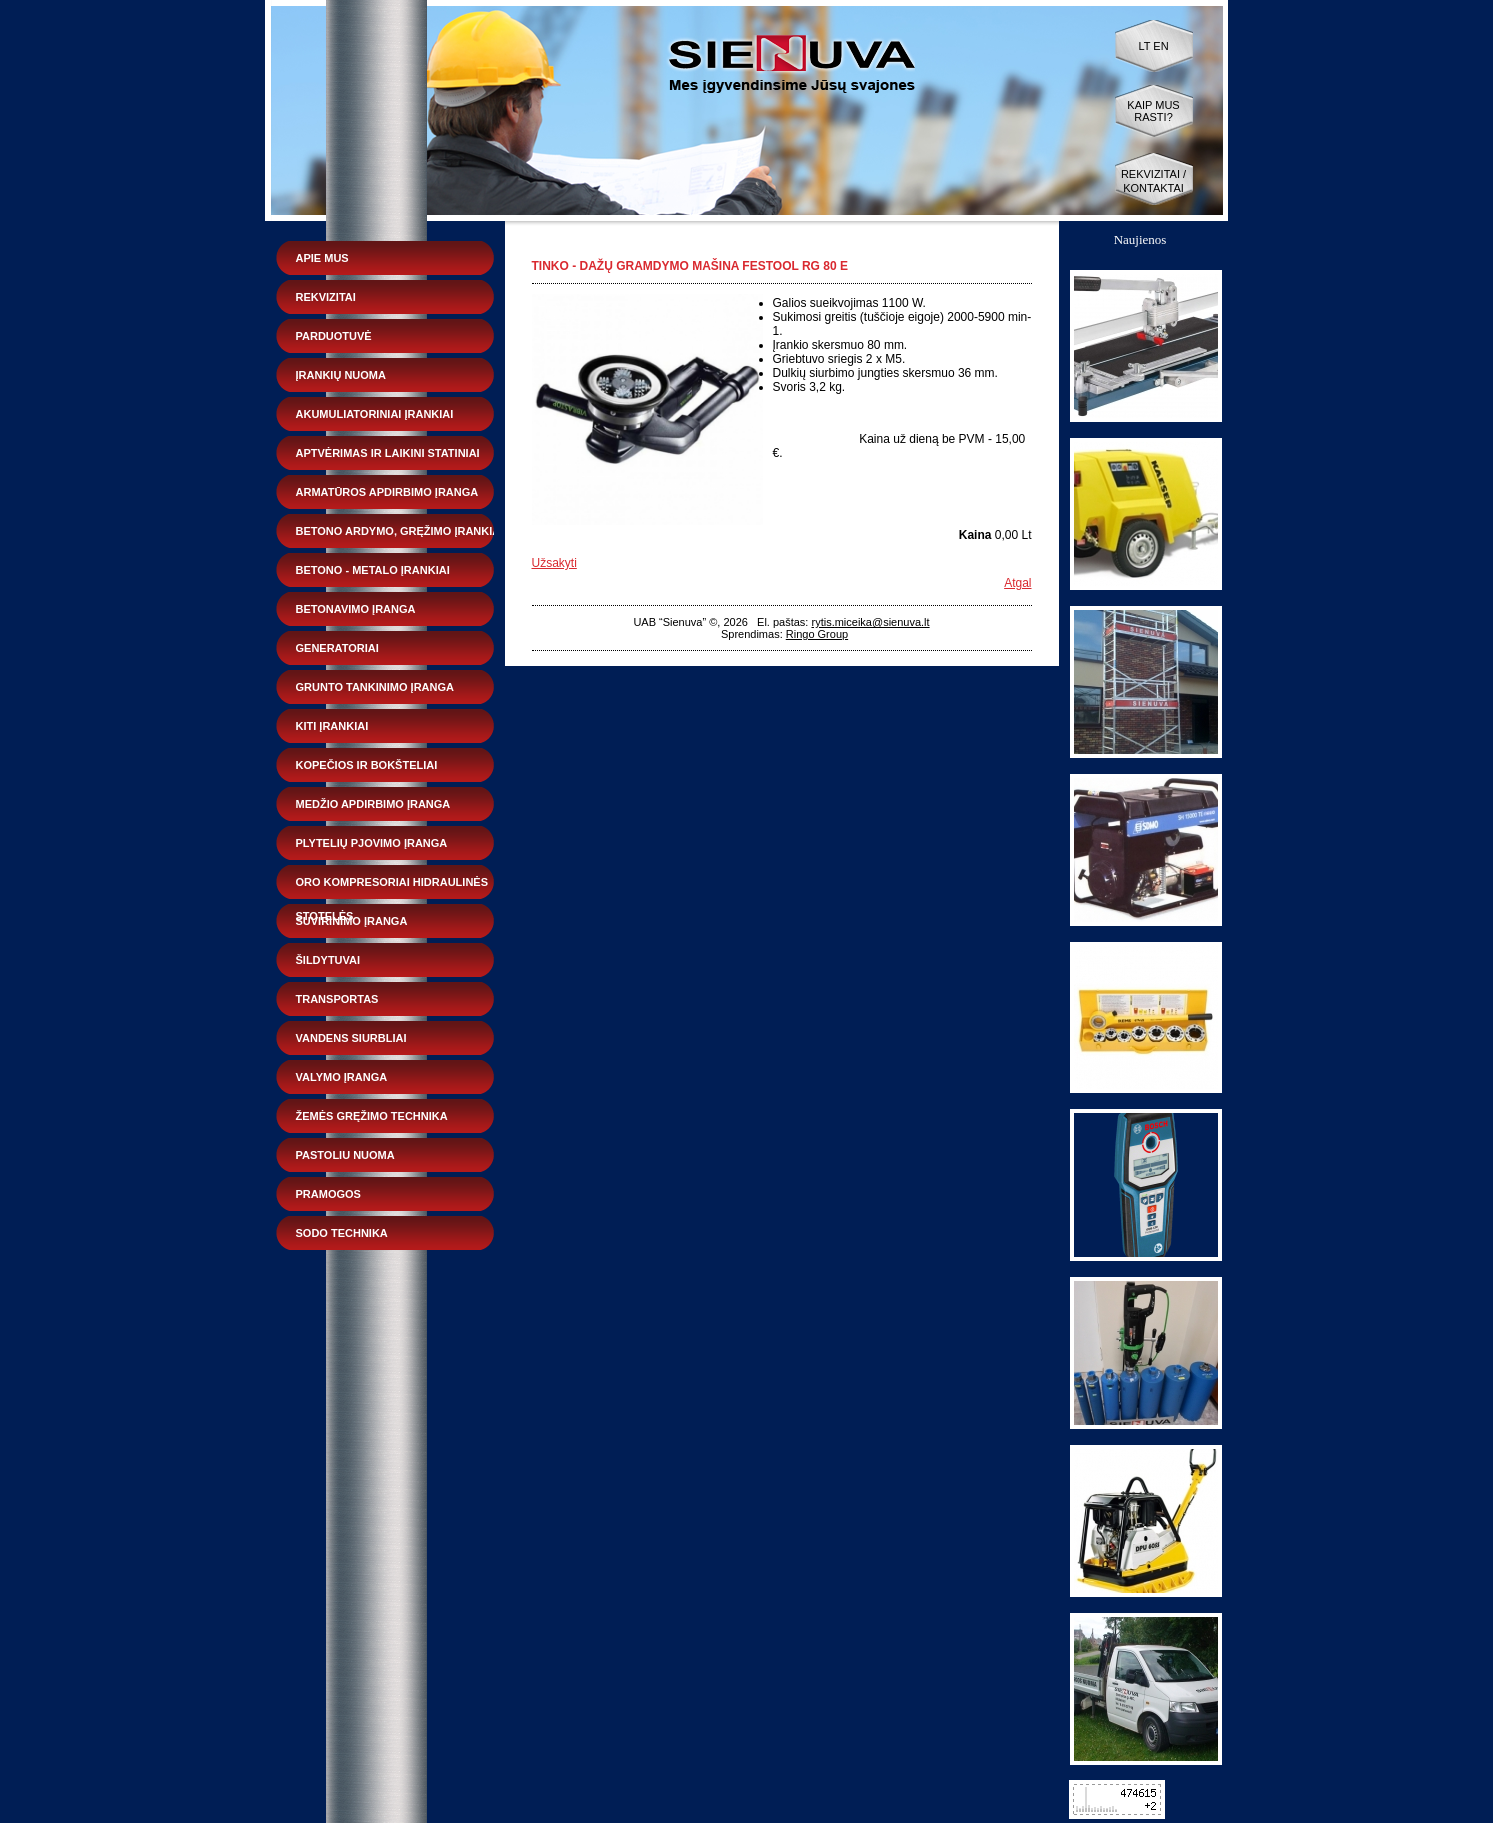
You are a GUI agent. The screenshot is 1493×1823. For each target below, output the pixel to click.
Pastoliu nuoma (345, 1155)
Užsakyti (554, 563)
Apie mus (322, 258)
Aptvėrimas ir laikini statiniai (388, 453)
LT (1144, 46)
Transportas (337, 999)
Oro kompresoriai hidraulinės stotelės (392, 887)
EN (1160, 46)
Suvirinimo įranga (352, 921)
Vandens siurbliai (351, 1038)
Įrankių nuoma (341, 375)
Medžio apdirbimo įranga (373, 804)
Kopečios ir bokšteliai (367, 765)
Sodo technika (342, 1233)
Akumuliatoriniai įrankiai (375, 414)
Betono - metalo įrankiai (373, 570)
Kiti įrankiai (332, 726)
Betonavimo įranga (356, 609)
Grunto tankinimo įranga (375, 687)
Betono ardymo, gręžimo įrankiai (400, 531)
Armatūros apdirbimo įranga (387, 492)
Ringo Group (817, 634)
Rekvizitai (326, 297)
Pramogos (328, 1194)
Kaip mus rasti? (1153, 111)
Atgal (1017, 583)
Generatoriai (337, 648)
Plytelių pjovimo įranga (372, 843)
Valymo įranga (342, 1077)
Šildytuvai (328, 960)
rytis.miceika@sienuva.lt (870, 622)
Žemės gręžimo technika (372, 1116)
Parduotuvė (334, 336)
